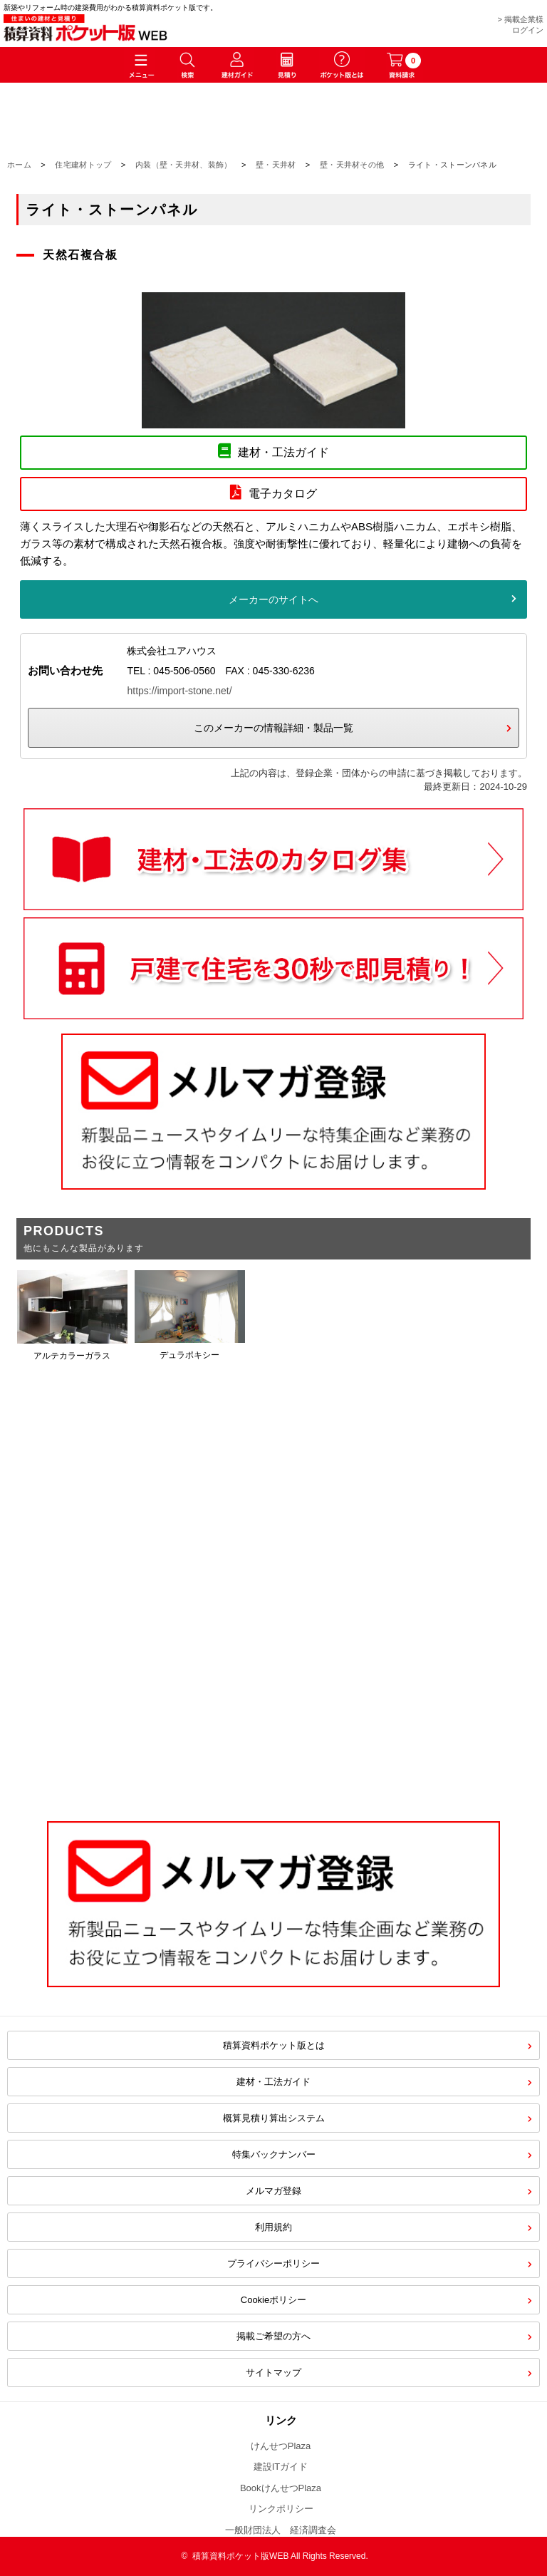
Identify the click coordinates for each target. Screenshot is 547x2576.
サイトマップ (273, 2372)
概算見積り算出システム (274, 2118)
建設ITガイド (281, 2466)
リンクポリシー (281, 2508)
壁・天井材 (276, 164)
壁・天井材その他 (352, 164)
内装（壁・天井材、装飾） (183, 164)
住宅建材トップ (83, 164)
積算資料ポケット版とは (274, 2045)
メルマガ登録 (273, 2190)
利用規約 (273, 2227)
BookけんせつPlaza (280, 2488)
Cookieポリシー (273, 2299)
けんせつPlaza (281, 2446)
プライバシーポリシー (273, 2263)
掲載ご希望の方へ (273, 2336)
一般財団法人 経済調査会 (280, 2530)
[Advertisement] (273, 1686)
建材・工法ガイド (273, 2081)
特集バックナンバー (274, 2154)
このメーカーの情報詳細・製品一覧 (273, 727)
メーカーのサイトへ (273, 599)
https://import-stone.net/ (179, 690)
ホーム (19, 164)
